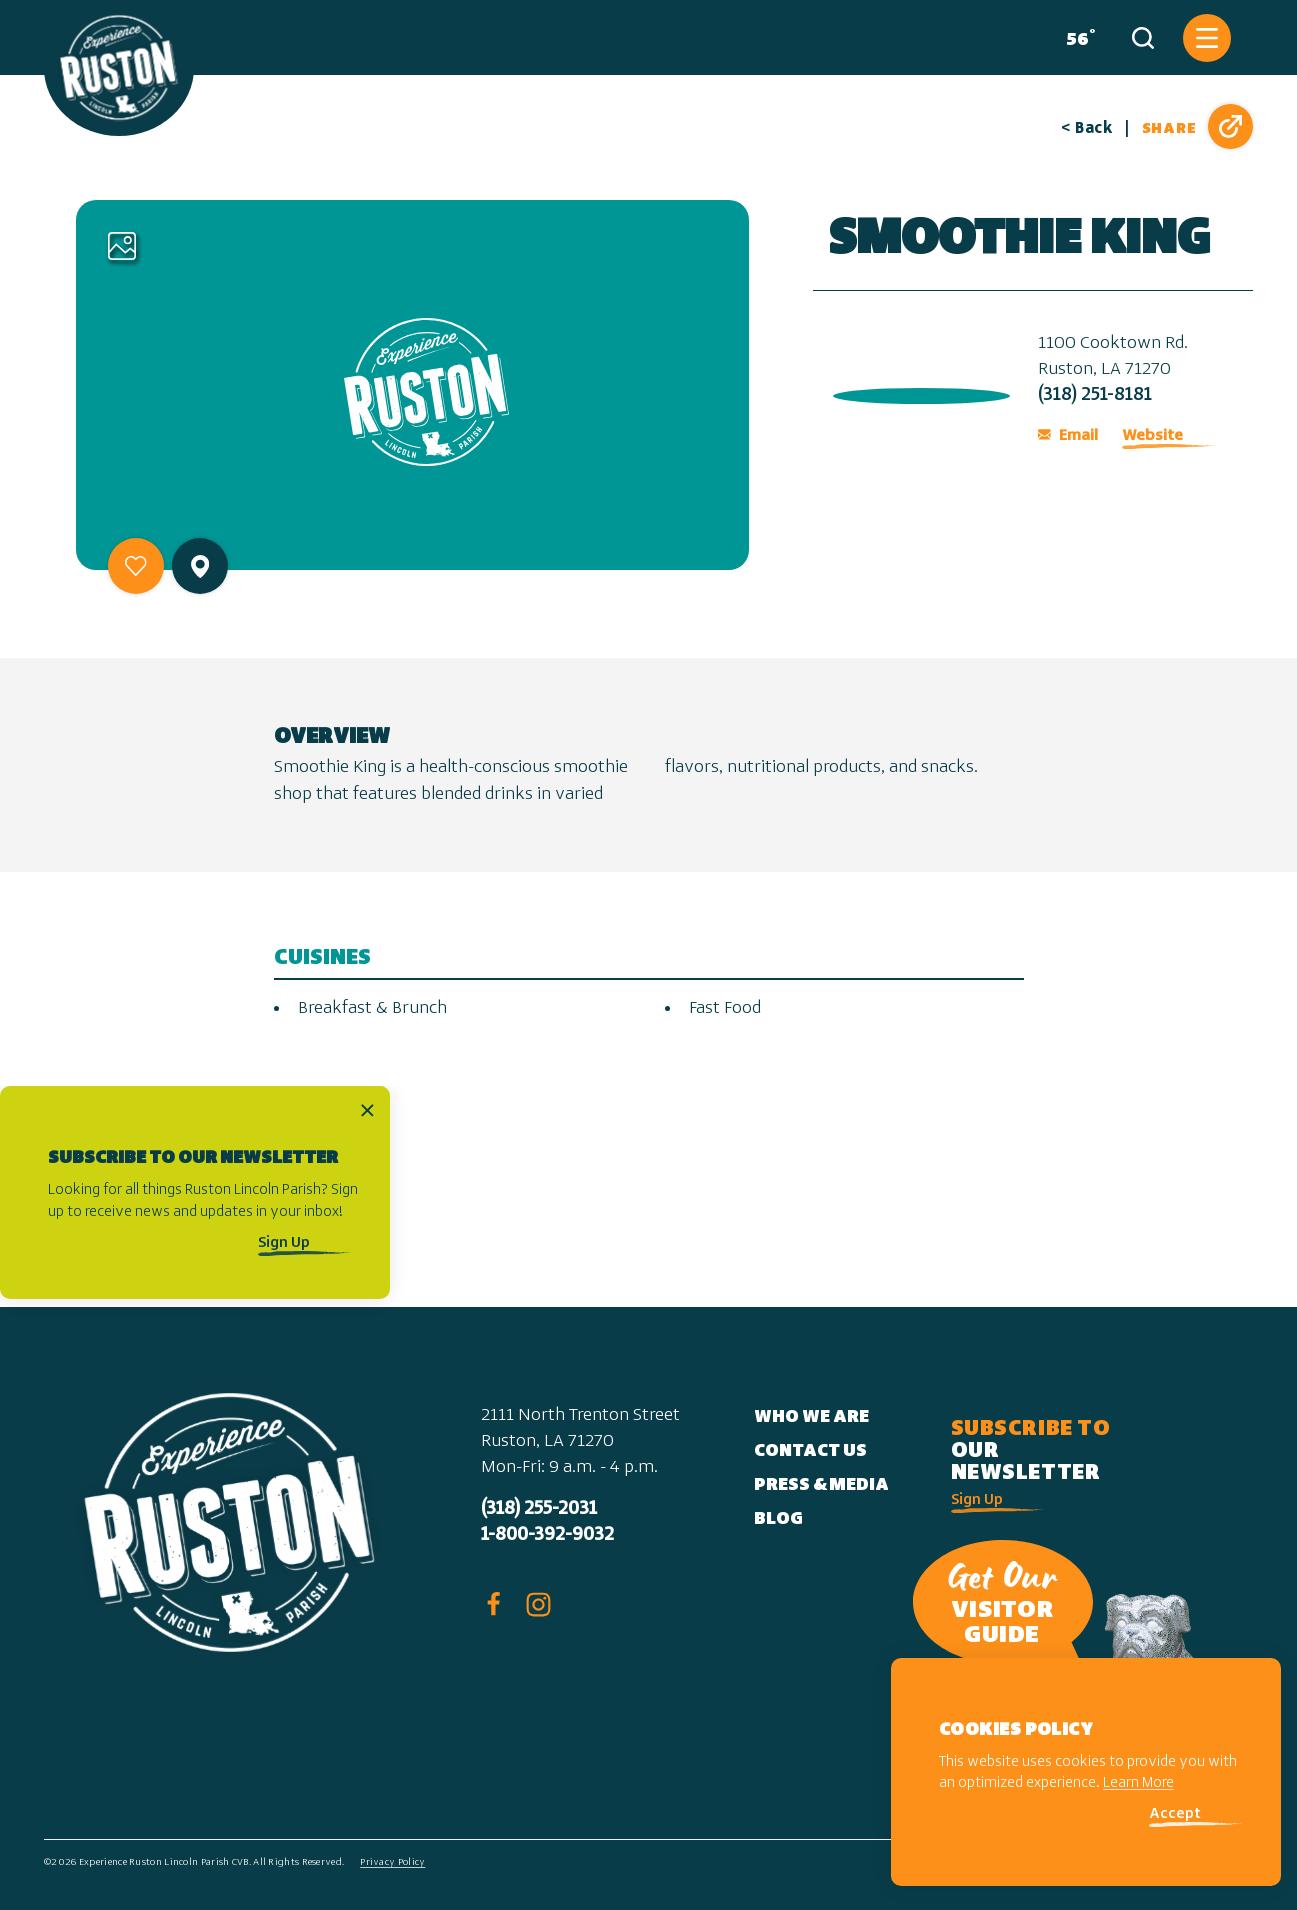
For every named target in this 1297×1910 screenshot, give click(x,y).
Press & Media (821, 1485)
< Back (1087, 129)
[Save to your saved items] (136, 566)
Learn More (1138, 1783)
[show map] (200, 566)
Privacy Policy (392, 1862)
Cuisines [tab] (322, 958)
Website (1152, 436)
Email (1068, 436)
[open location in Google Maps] (917, 391)
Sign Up (284, 1243)
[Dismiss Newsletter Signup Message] (367, 1109)
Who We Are (811, 1417)
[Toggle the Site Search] (1143, 38)
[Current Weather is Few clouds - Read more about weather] (1076, 38)
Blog (778, 1519)
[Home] (119, 68)
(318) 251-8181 (1095, 395)
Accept (1175, 1814)
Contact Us (810, 1451)
